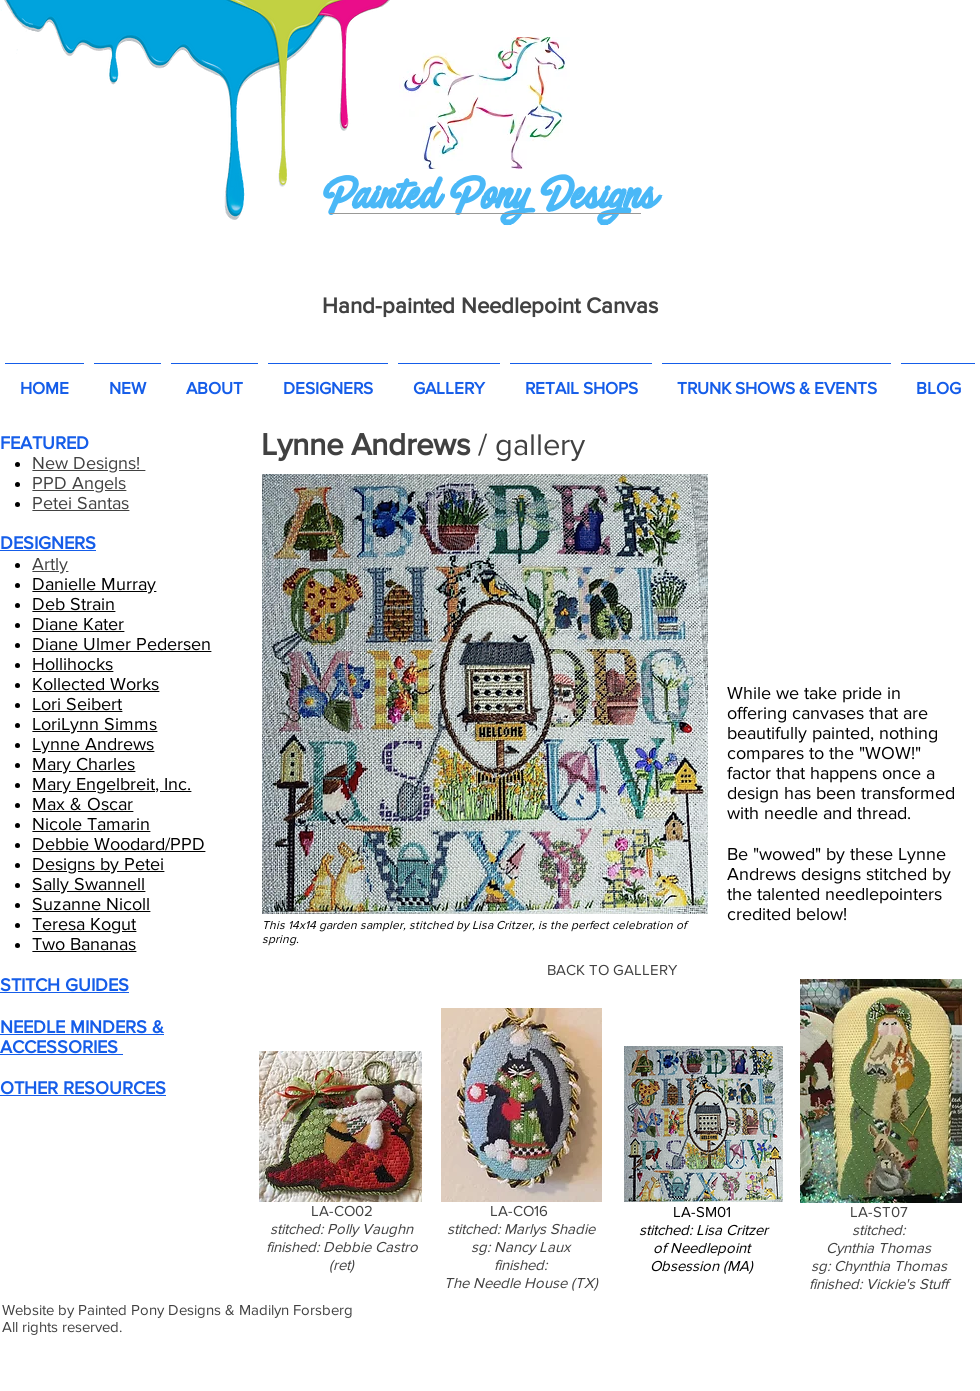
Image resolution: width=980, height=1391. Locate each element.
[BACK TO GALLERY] (612, 969)
